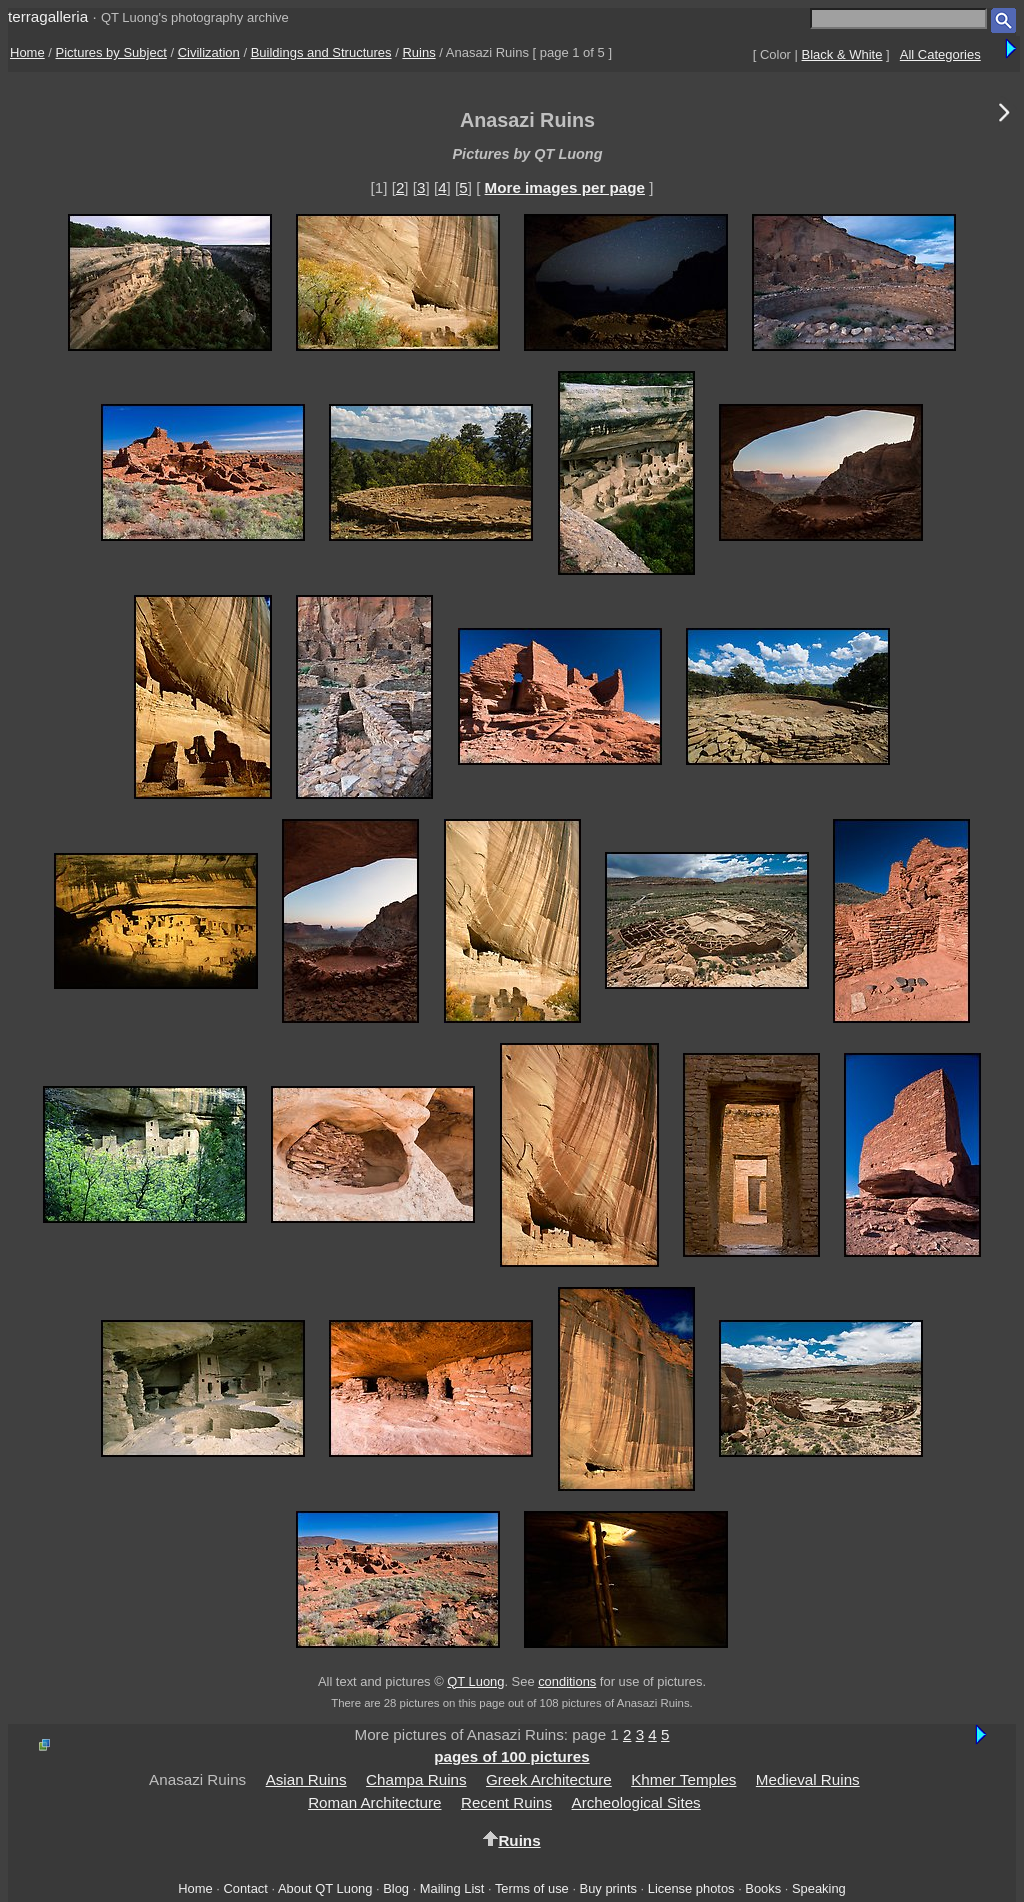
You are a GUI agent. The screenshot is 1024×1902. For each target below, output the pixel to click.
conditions (567, 1681)
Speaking (819, 1888)
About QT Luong (325, 1888)
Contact (245, 1888)
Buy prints (608, 1888)
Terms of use (532, 1888)
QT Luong (475, 1681)
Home (27, 52)
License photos (691, 1888)
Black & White (842, 54)
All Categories (940, 54)
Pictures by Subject (111, 52)
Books (763, 1888)
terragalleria (48, 16)
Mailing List (452, 1888)
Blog (396, 1888)
